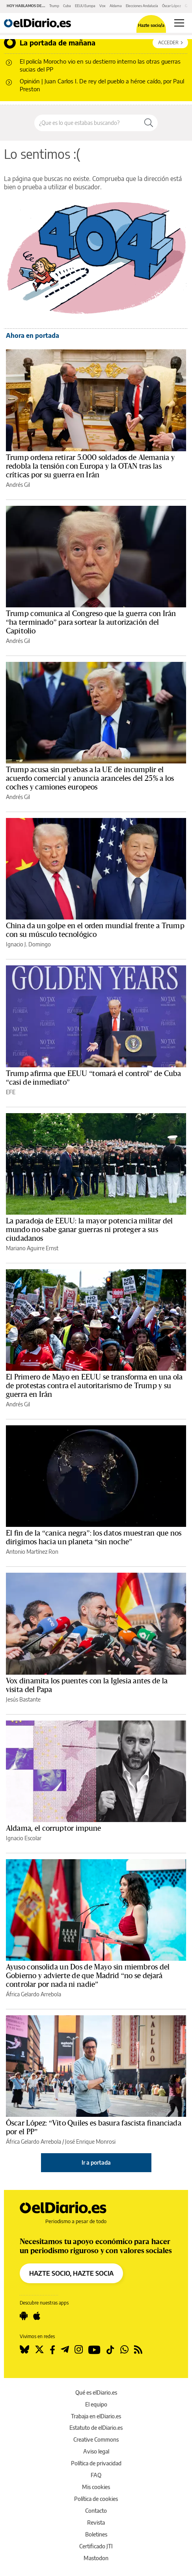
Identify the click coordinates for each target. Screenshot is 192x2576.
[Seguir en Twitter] (39, 2349)
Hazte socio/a (151, 25)
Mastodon (96, 2558)
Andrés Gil (18, 484)
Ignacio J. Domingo (28, 944)
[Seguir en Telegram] (65, 2349)
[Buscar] (149, 123)
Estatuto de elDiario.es (96, 2427)
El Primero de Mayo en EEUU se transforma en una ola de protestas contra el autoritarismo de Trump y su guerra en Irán (94, 1385)
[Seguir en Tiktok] (110, 2349)
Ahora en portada (32, 335)
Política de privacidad (96, 2463)
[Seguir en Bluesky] (24, 2349)
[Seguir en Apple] (36, 2316)
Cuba (67, 6)
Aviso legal (96, 2451)
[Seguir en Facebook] (52, 2349)
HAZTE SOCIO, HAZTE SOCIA (71, 2273)
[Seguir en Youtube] (94, 2349)
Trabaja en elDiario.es (96, 2416)
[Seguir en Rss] (138, 2349)
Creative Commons (96, 2439)
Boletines (96, 2534)
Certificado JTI (96, 2546)
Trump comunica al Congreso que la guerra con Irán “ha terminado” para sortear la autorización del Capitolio (91, 622)
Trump (54, 6)
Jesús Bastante (23, 1699)
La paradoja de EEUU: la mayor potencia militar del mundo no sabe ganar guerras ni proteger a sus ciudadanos (89, 1229)
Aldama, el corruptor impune (53, 1828)
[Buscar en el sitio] (87, 123)
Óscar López (171, 6)
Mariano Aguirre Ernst (32, 1248)
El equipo (96, 2404)
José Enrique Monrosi (90, 2141)
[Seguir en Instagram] (79, 2349)
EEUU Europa (85, 6)
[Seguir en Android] (24, 2316)
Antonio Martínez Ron (32, 1551)
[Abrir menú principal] (179, 22)
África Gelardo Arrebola (33, 1994)
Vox (102, 6)
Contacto (96, 2510)
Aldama (116, 6)
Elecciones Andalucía (142, 6)
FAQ (96, 2475)
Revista (96, 2522)
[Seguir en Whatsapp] (124, 2349)
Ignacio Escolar (23, 1838)
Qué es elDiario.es (96, 2392)
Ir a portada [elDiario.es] (96, 2162)
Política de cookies (96, 2498)
